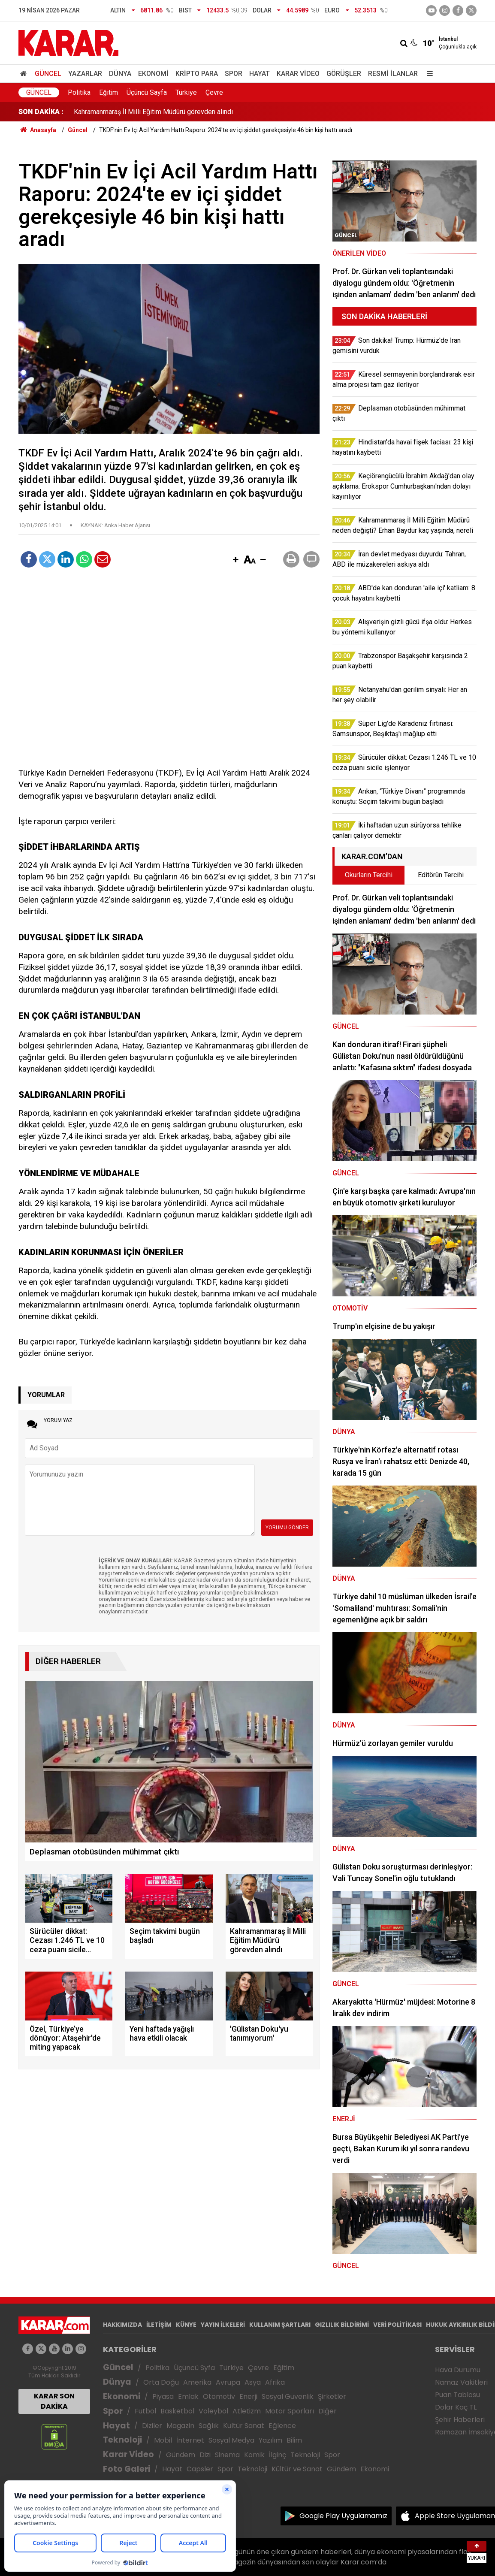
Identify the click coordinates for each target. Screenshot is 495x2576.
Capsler (200, 2469)
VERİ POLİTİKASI (397, 2324)
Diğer (327, 2411)
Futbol (145, 2411)
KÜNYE (186, 2324)
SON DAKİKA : (40, 112)
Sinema (227, 2455)
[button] (235, 560)
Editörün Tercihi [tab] (441, 875)
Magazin (180, 2426)
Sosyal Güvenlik (288, 2396)
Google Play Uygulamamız (343, 2516)
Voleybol (213, 2411)
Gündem (180, 2455)
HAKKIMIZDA (122, 2324)
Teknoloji (122, 2440)
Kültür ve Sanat (297, 2469)
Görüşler (343, 73)
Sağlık (209, 2426)
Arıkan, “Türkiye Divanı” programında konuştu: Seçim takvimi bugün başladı (183, 112)
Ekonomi (153, 73)
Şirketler (332, 2396)
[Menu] (427, 73)
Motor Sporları (289, 2411)
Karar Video (298, 73)
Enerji (248, 2396)
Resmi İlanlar (393, 73)
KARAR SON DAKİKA (54, 2401)
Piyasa (163, 2396)
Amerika (197, 2382)
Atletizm (246, 2411)
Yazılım (270, 2440)
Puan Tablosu (457, 2395)
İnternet (190, 2440)
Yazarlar (85, 73)
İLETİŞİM (159, 2324)
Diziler (152, 2426)
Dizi (205, 2455)
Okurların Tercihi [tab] (368, 875)
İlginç (277, 2455)
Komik (254, 2455)
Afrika (275, 2382)
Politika (79, 92)
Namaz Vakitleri (461, 2382)
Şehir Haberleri (460, 2420)
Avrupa (228, 2382)
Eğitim (108, 92)
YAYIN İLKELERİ (223, 2324)
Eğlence (282, 2426)
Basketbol (177, 2411)
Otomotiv (219, 2396)
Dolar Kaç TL (456, 2407)
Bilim (294, 2440)
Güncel (48, 73)
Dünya (120, 73)
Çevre (214, 92)
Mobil (163, 2440)
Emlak (188, 2396)
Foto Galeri (126, 2469)
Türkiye (186, 92)
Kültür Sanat (243, 2426)
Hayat (259, 73)
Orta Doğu (161, 2382)
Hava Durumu (457, 2370)
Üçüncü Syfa (194, 2368)
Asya (252, 2382)
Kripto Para (196, 73)
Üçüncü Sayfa (147, 92)
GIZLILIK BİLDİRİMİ (342, 2324)
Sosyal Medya (231, 2440)
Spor (233, 73)
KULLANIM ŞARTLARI (280, 2324)
